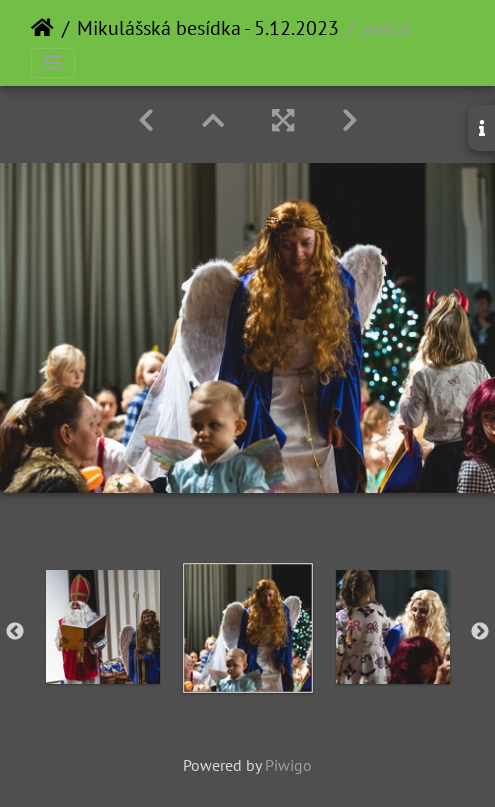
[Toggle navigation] (53, 63)
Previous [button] (15, 632)
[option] (102, 627)
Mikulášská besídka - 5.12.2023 (208, 28)
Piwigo (288, 765)
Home (42, 28)
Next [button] (480, 632)
